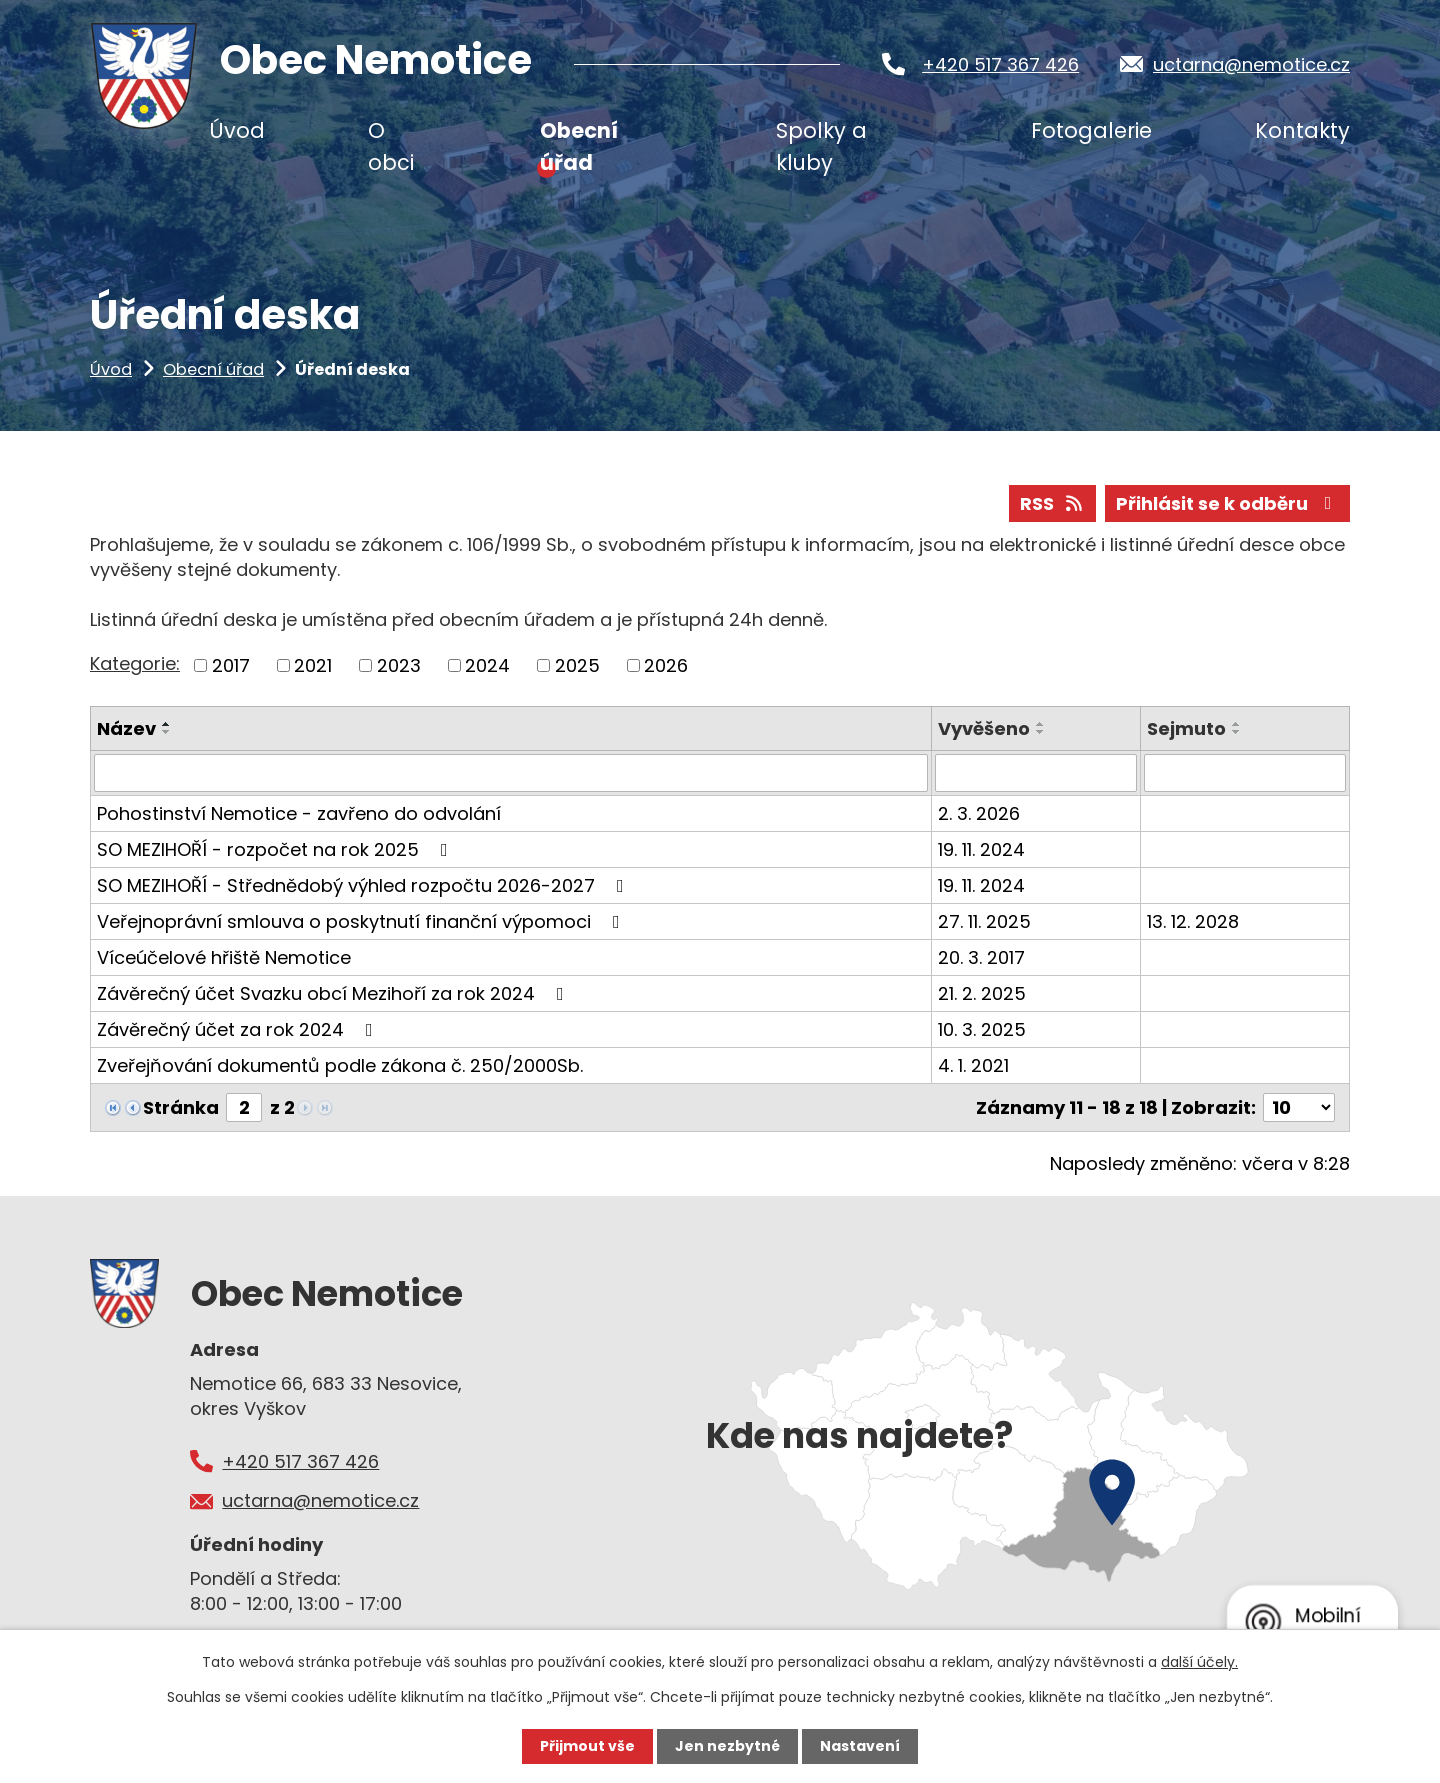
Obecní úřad (213, 369)
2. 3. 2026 (979, 813)
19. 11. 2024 (981, 849)
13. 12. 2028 (1193, 921)
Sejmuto (1186, 728)
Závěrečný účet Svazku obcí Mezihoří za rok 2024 (334, 993)
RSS (1053, 503)
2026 (666, 665)
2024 (487, 665)
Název (126, 728)
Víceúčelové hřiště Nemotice (224, 957)
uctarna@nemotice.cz (1251, 64)
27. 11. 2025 (984, 921)
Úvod (111, 369)
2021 (313, 665)
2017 (231, 665)
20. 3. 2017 (981, 957)
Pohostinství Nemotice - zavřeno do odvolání (299, 813)
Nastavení (860, 1746)
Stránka (181, 1107)
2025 (577, 665)
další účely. (1199, 1662)
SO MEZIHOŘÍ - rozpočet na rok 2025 (276, 849)
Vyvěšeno (984, 728)
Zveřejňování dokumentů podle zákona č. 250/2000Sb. (340, 1065)
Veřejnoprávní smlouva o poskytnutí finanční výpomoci (362, 921)
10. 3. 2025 (982, 1029)
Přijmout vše (587, 1746)
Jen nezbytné (727, 1746)
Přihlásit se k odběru (1228, 503)
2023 (399, 665)
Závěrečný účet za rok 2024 (239, 1029)
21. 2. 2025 (982, 993)
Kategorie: (135, 663)
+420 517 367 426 (1000, 64)
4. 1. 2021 (973, 1065)
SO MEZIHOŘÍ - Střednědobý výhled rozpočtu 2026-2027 (364, 885)
